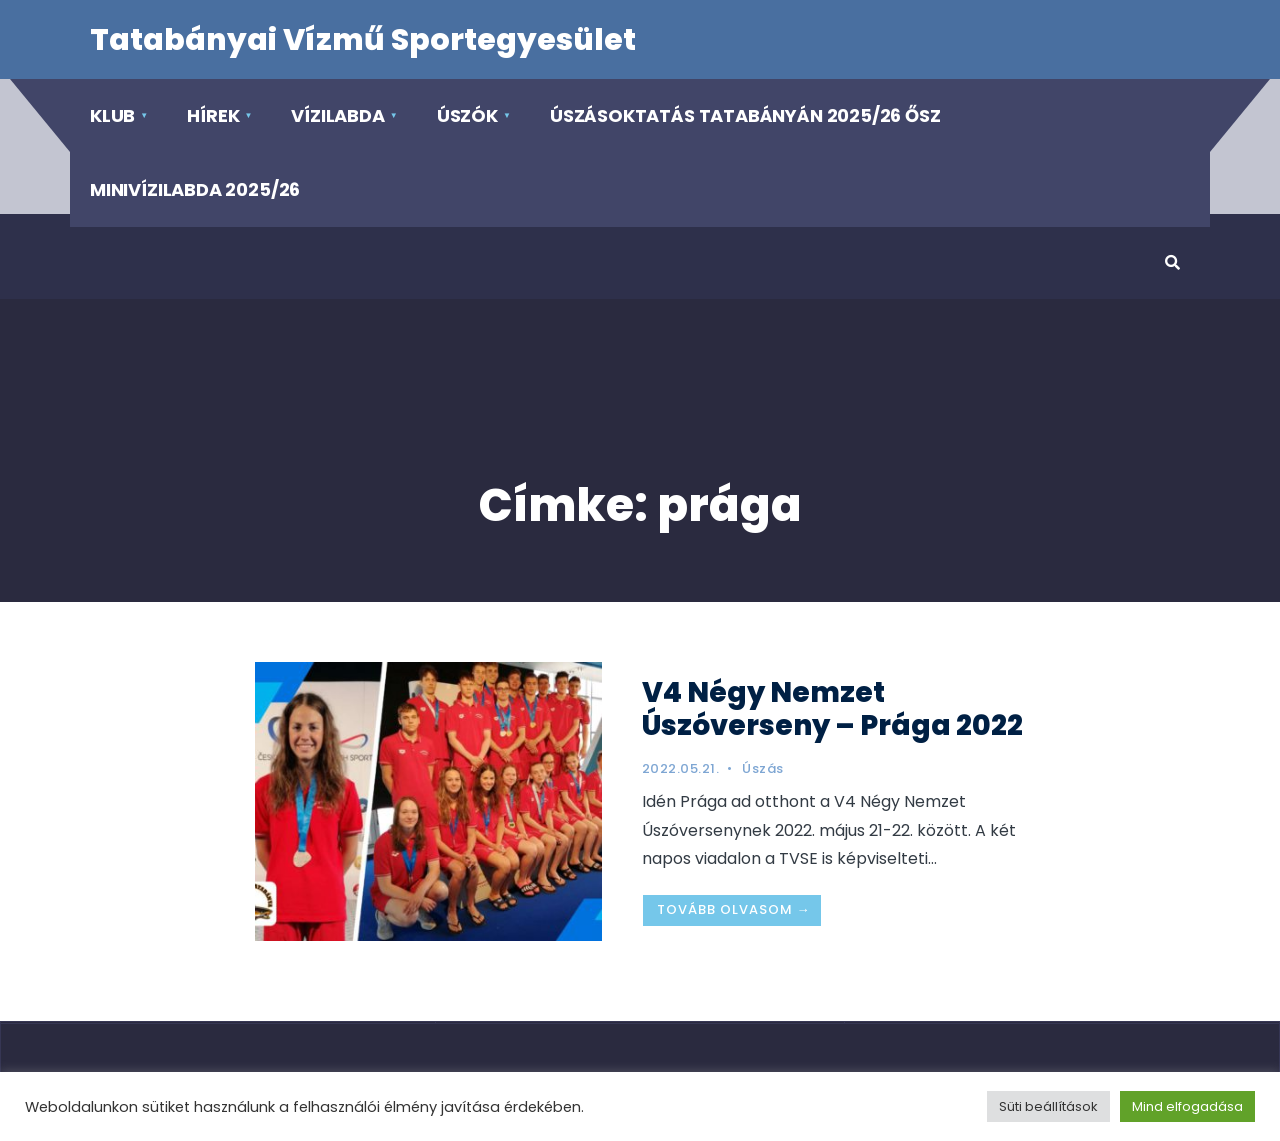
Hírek (213, 115)
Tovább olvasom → (734, 909)
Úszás (763, 768)
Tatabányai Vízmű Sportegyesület (363, 40)
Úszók (467, 115)
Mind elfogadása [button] (1187, 1106)
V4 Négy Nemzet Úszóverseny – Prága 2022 (832, 708)
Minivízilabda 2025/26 (195, 189)
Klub (112, 115)
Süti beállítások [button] (1048, 1106)
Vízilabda (337, 115)
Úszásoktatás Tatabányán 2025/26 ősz (745, 115)
